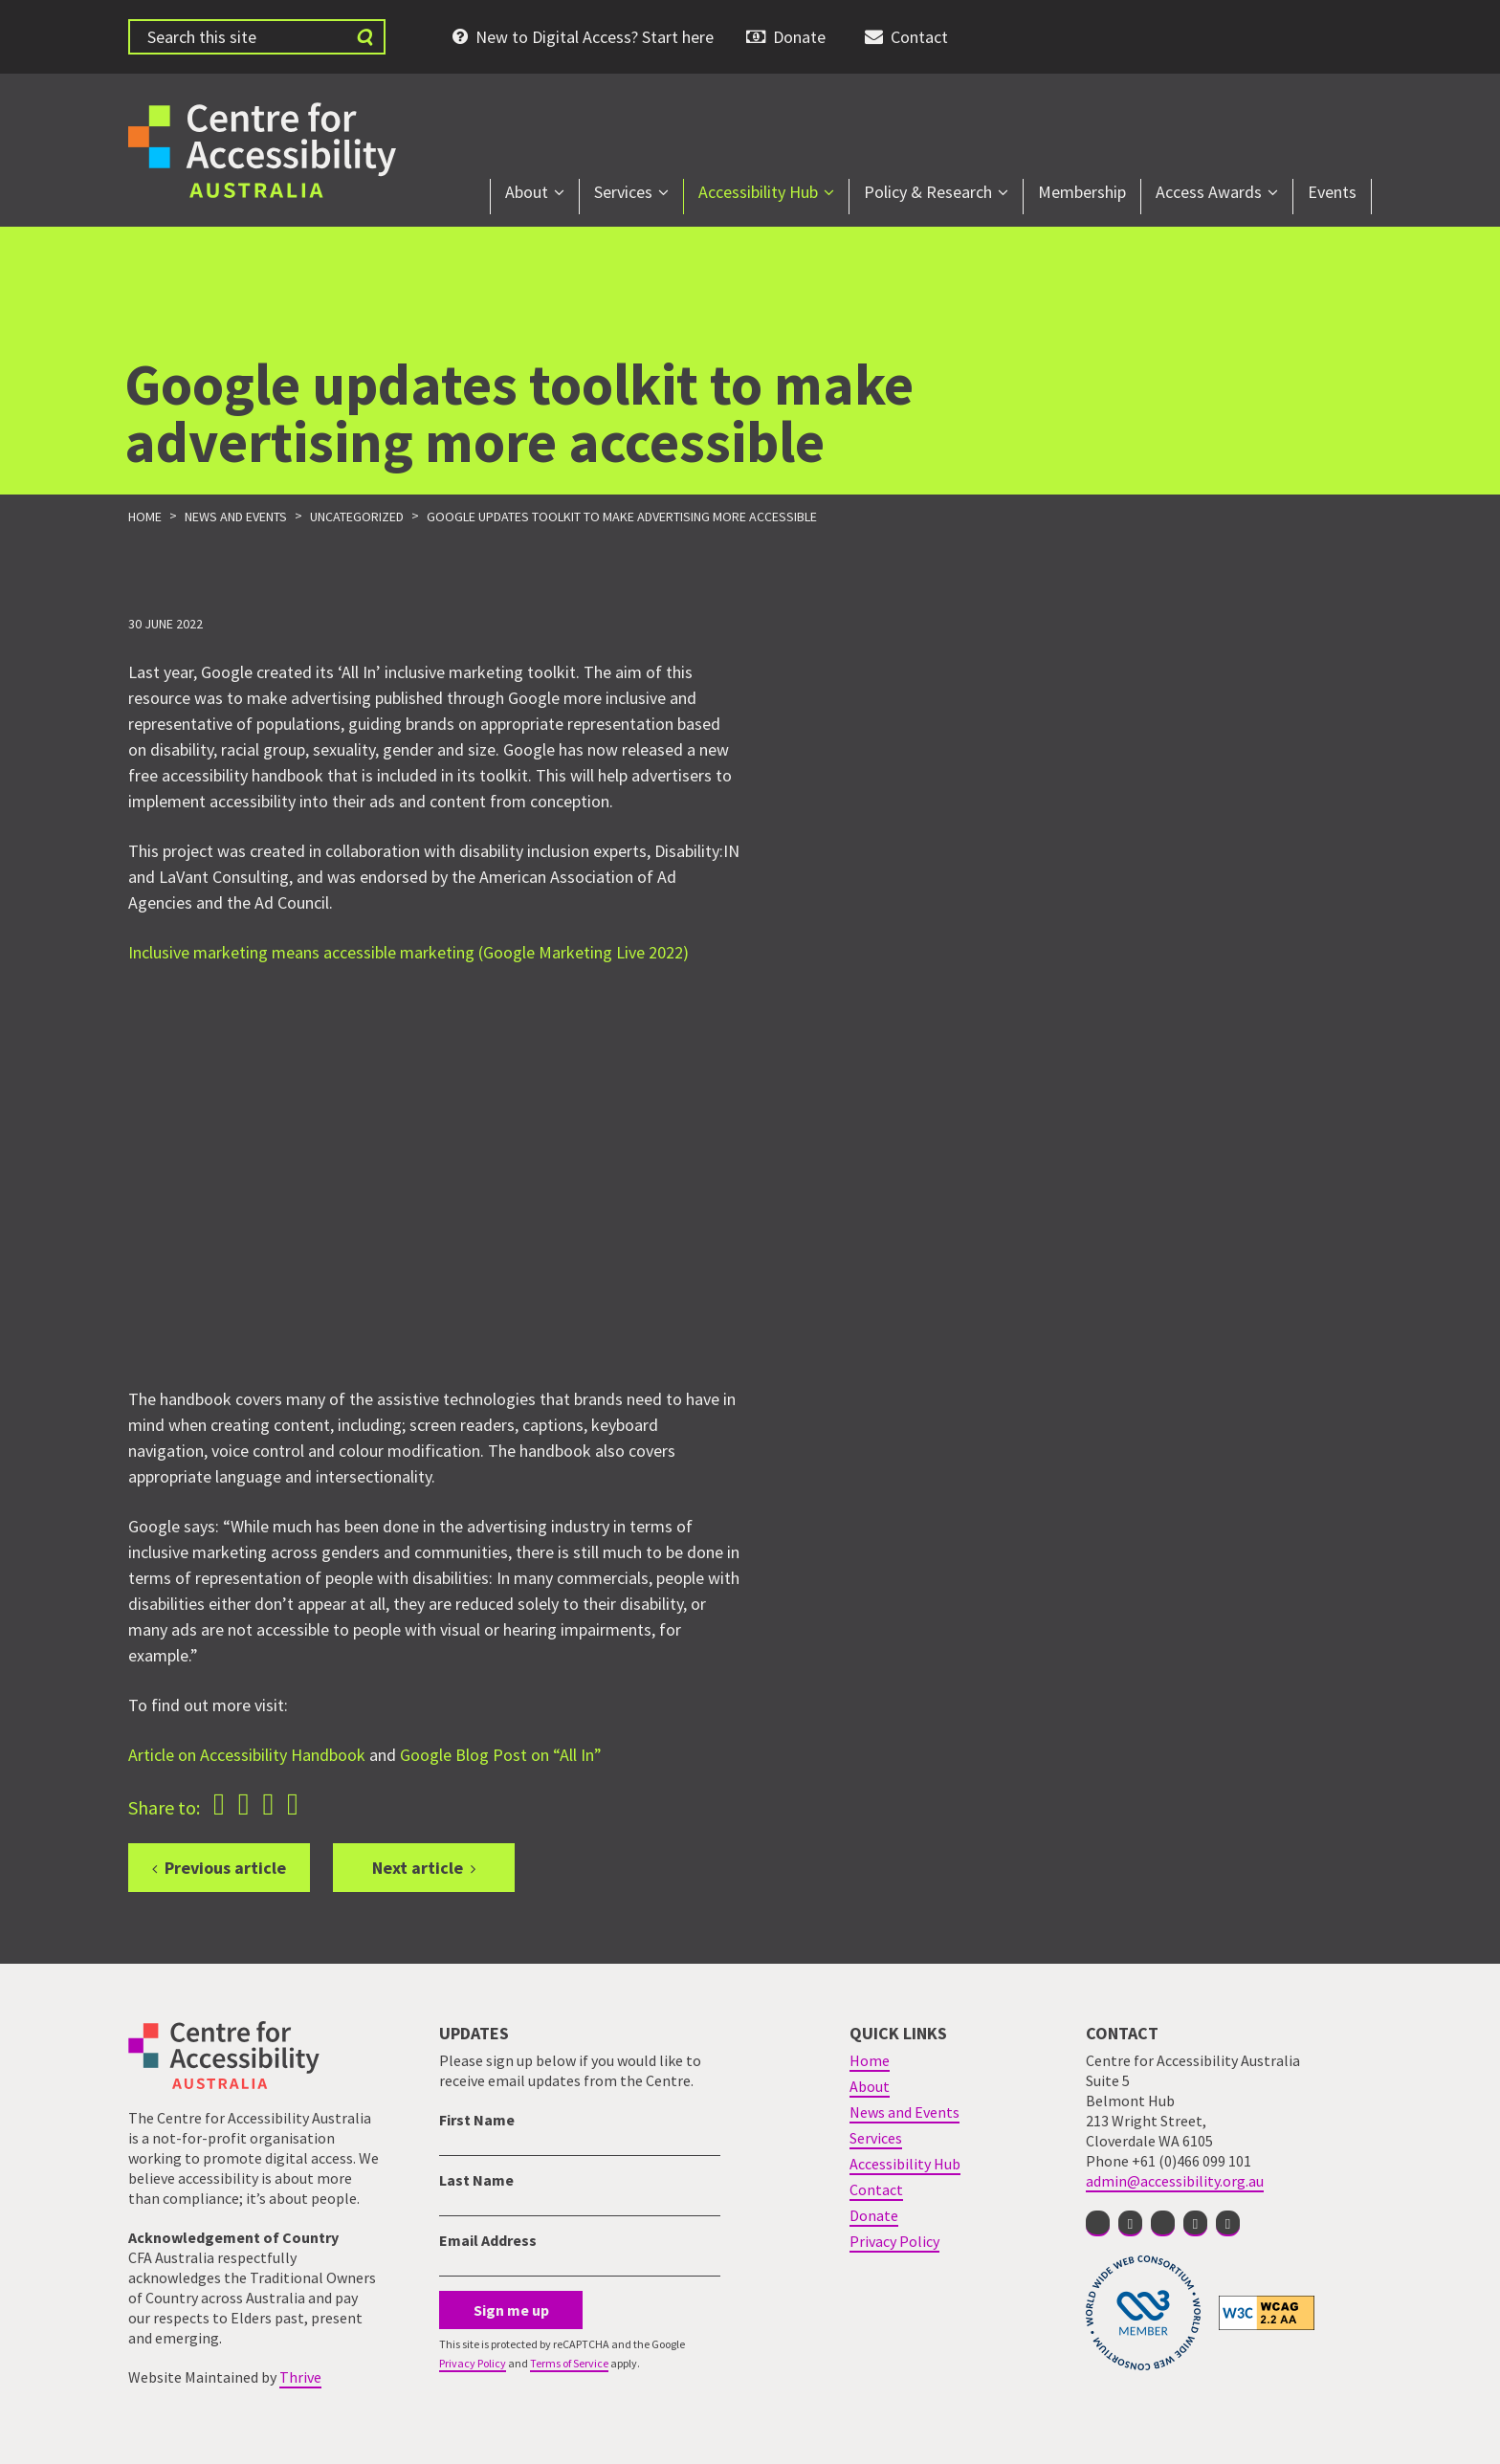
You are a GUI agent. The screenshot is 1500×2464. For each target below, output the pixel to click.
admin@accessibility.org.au (1175, 2180)
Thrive (300, 2377)
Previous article (225, 1868)
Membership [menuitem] (1082, 192)
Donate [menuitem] (799, 37)
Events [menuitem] (1332, 192)
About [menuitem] (526, 192)
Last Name (476, 2179)
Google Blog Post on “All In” (501, 1755)
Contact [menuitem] (919, 37)
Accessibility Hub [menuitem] (758, 192)
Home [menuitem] (869, 2060)
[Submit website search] (364, 37)
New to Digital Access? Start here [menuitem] (594, 37)
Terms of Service (569, 2363)
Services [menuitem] (623, 192)
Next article (417, 1868)
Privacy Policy (472, 2363)
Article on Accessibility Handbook (246, 1755)
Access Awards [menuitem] (1209, 192)
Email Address (488, 2240)
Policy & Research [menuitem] (928, 192)
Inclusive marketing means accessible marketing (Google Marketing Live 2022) (408, 952)
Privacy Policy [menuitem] (894, 2241)
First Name (477, 2119)
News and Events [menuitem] (904, 2112)
